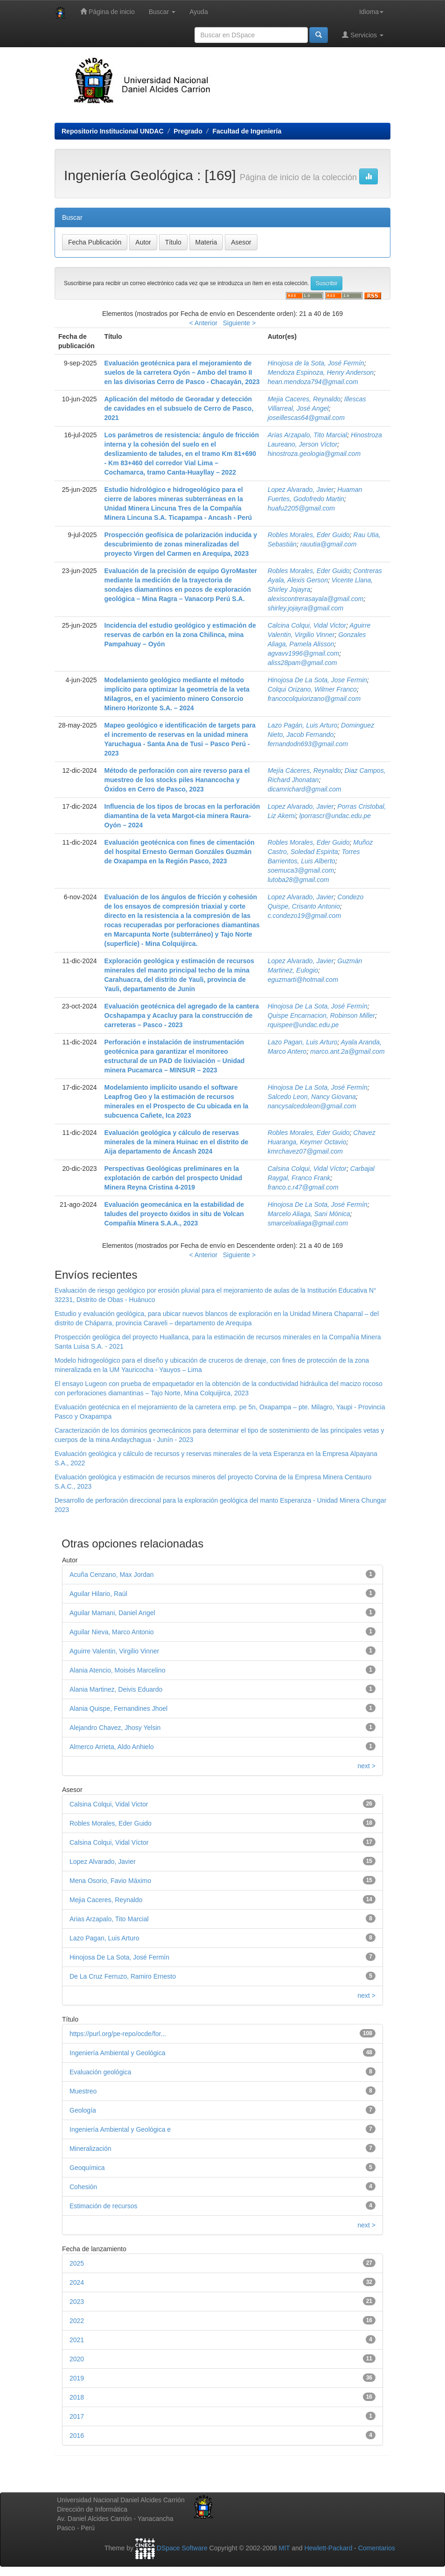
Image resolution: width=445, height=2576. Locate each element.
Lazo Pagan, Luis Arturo (303, 1042)
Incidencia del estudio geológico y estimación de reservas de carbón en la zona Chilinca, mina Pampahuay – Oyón (180, 635)
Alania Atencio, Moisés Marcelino (117, 1670)
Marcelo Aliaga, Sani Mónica (309, 1214)
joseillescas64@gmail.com (306, 417)
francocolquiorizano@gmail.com (314, 698)
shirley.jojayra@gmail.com (306, 608)
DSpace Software (182, 2548)
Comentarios (376, 2548)
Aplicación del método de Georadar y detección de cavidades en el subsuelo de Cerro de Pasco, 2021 (179, 408)
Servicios (362, 35)
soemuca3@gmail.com (301, 870)
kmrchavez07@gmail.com (305, 1151)
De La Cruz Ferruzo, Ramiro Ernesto (123, 1976)
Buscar (162, 11)
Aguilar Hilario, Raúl (98, 1593)
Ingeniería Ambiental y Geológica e (120, 2129)
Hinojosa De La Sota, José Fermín (318, 1006)
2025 (77, 2263)
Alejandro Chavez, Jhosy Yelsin (115, 1727)
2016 (77, 2435)
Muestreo (83, 2091)
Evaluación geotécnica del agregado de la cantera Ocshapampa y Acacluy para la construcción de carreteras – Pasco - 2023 (181, 1015)
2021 (77, 2340)
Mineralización (90, 2148)
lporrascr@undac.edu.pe (335, 815)
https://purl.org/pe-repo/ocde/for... (118, 2033)
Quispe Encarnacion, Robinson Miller (321, 1015)
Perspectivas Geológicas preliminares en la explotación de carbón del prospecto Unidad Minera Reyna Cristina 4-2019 (173, 1178)
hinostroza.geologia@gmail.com (314, 453)
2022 (77, 2320)
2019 (77, 2378)
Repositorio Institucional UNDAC (113, 131)
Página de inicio (107, 11)
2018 (77, 2397)
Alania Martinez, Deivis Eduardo (116, 1689)
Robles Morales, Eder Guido (309, 535)
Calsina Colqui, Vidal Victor (109, 1804)
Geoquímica (87, 2167)
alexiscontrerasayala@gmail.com (316, 598)
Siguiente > (239, 323)
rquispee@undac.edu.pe (303, 1025)
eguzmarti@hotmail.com (303, 979)
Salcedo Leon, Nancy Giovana (312, 1096)
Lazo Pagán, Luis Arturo (303, 725)
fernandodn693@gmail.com (308, 744)
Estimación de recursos (104, 2206)
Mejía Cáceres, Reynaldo (304, 770)
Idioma (371, 11)
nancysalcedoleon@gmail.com (312, 1106)
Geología (83, 2110)
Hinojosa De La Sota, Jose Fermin (317, 680)
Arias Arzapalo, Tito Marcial (308, 435)
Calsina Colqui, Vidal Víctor (307, 1168)
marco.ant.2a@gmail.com (347, 1051)
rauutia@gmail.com (328, 544)
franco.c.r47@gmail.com (303, 1187)
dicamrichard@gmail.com (304, 789)
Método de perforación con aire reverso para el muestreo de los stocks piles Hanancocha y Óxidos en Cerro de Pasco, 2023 (177, 780)
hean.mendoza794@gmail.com (313, 381)
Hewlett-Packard (328, 2548)
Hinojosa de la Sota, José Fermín (316, 363)
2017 (77, 2416)
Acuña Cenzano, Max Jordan (112, 1574)
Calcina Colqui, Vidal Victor (307, 625)
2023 (77, 2301)
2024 (77, 2282)
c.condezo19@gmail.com (304, 915)
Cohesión (83, 2187)
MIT (284, 2548)
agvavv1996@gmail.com (304, 653)
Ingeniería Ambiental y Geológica (117, 2053)
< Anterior (203, 323)
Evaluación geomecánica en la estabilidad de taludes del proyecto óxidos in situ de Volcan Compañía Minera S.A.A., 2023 (174, 1214)
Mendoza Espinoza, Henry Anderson (321, 372)
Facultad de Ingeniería (246, 131)
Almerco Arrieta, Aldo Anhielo (112, 1746)
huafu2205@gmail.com (301, 508)
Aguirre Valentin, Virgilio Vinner (114, 1651)
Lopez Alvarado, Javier (301, 489)
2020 (77, 2359)
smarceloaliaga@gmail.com (308, 1223)
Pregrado (188, 131)
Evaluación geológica (100, 2072)
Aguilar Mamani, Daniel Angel (112, 1613)
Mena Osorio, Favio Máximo (110, 1880)
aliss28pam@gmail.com (302, 662)
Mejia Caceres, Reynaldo (304, 399)
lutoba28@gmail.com (298, 879)
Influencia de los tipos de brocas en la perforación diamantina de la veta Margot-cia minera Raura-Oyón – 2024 (182, 816)
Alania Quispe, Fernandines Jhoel (118, 1708)
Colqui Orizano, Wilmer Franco (312, 689)
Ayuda (198, 11)
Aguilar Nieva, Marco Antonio (112, 1632)
